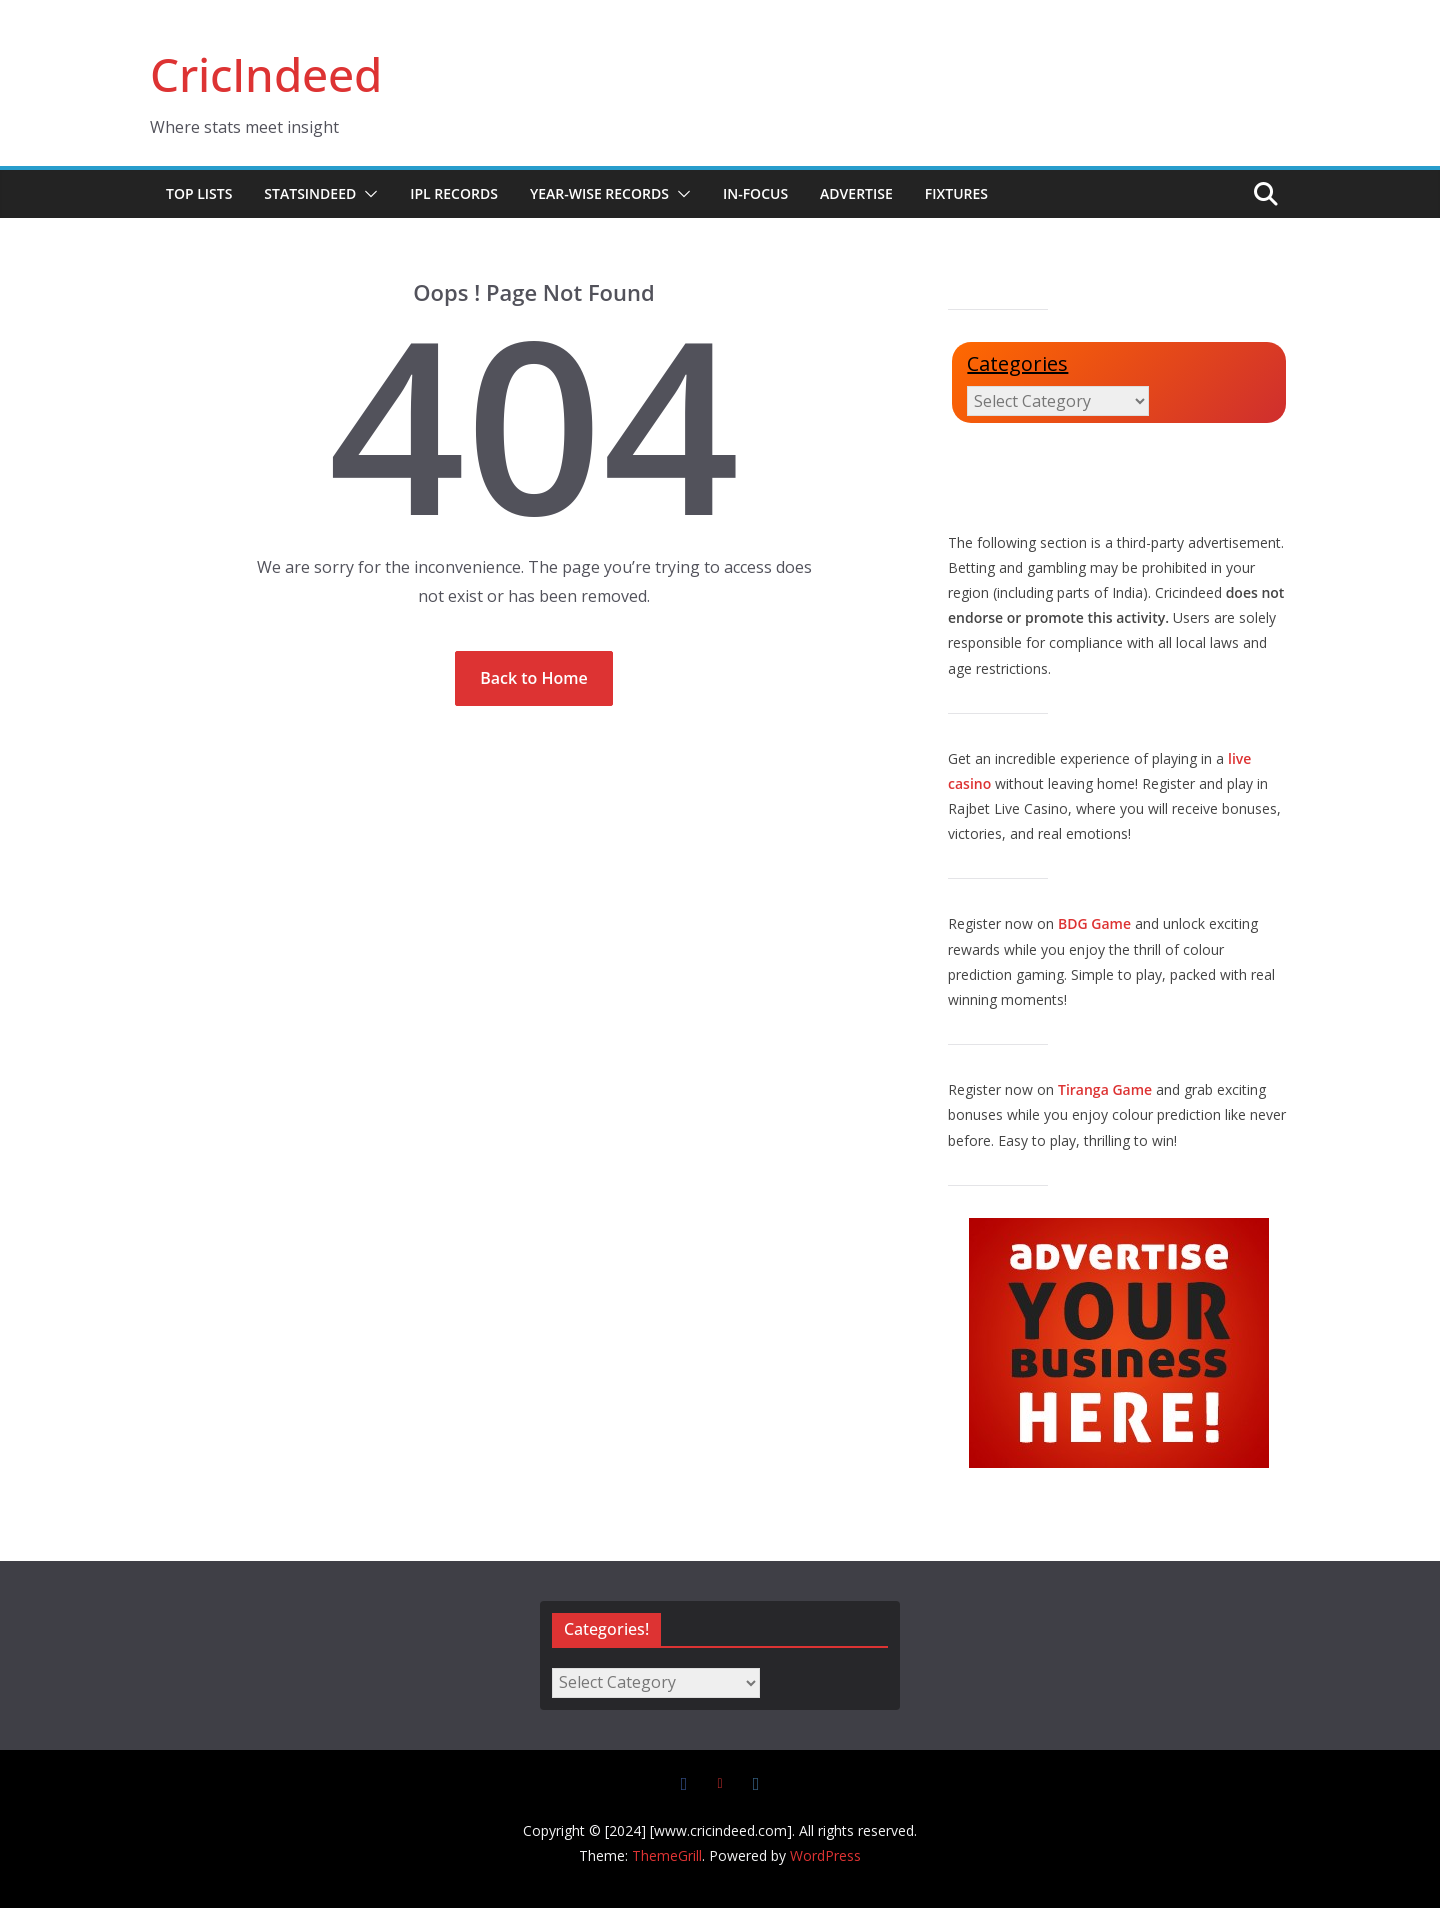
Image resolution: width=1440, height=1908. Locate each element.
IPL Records (454, 193)
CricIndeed (266, 74)
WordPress (825, 1855)
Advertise (856, 193)
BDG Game (1094, 923)
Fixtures (956, 193)
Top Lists (199, 193)
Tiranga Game (1105, 1089)
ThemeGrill (667, 1855)
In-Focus (755, 193)
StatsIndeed (310, 193)
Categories (1017, 363)
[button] (367, 194)
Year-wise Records (599, 193)
